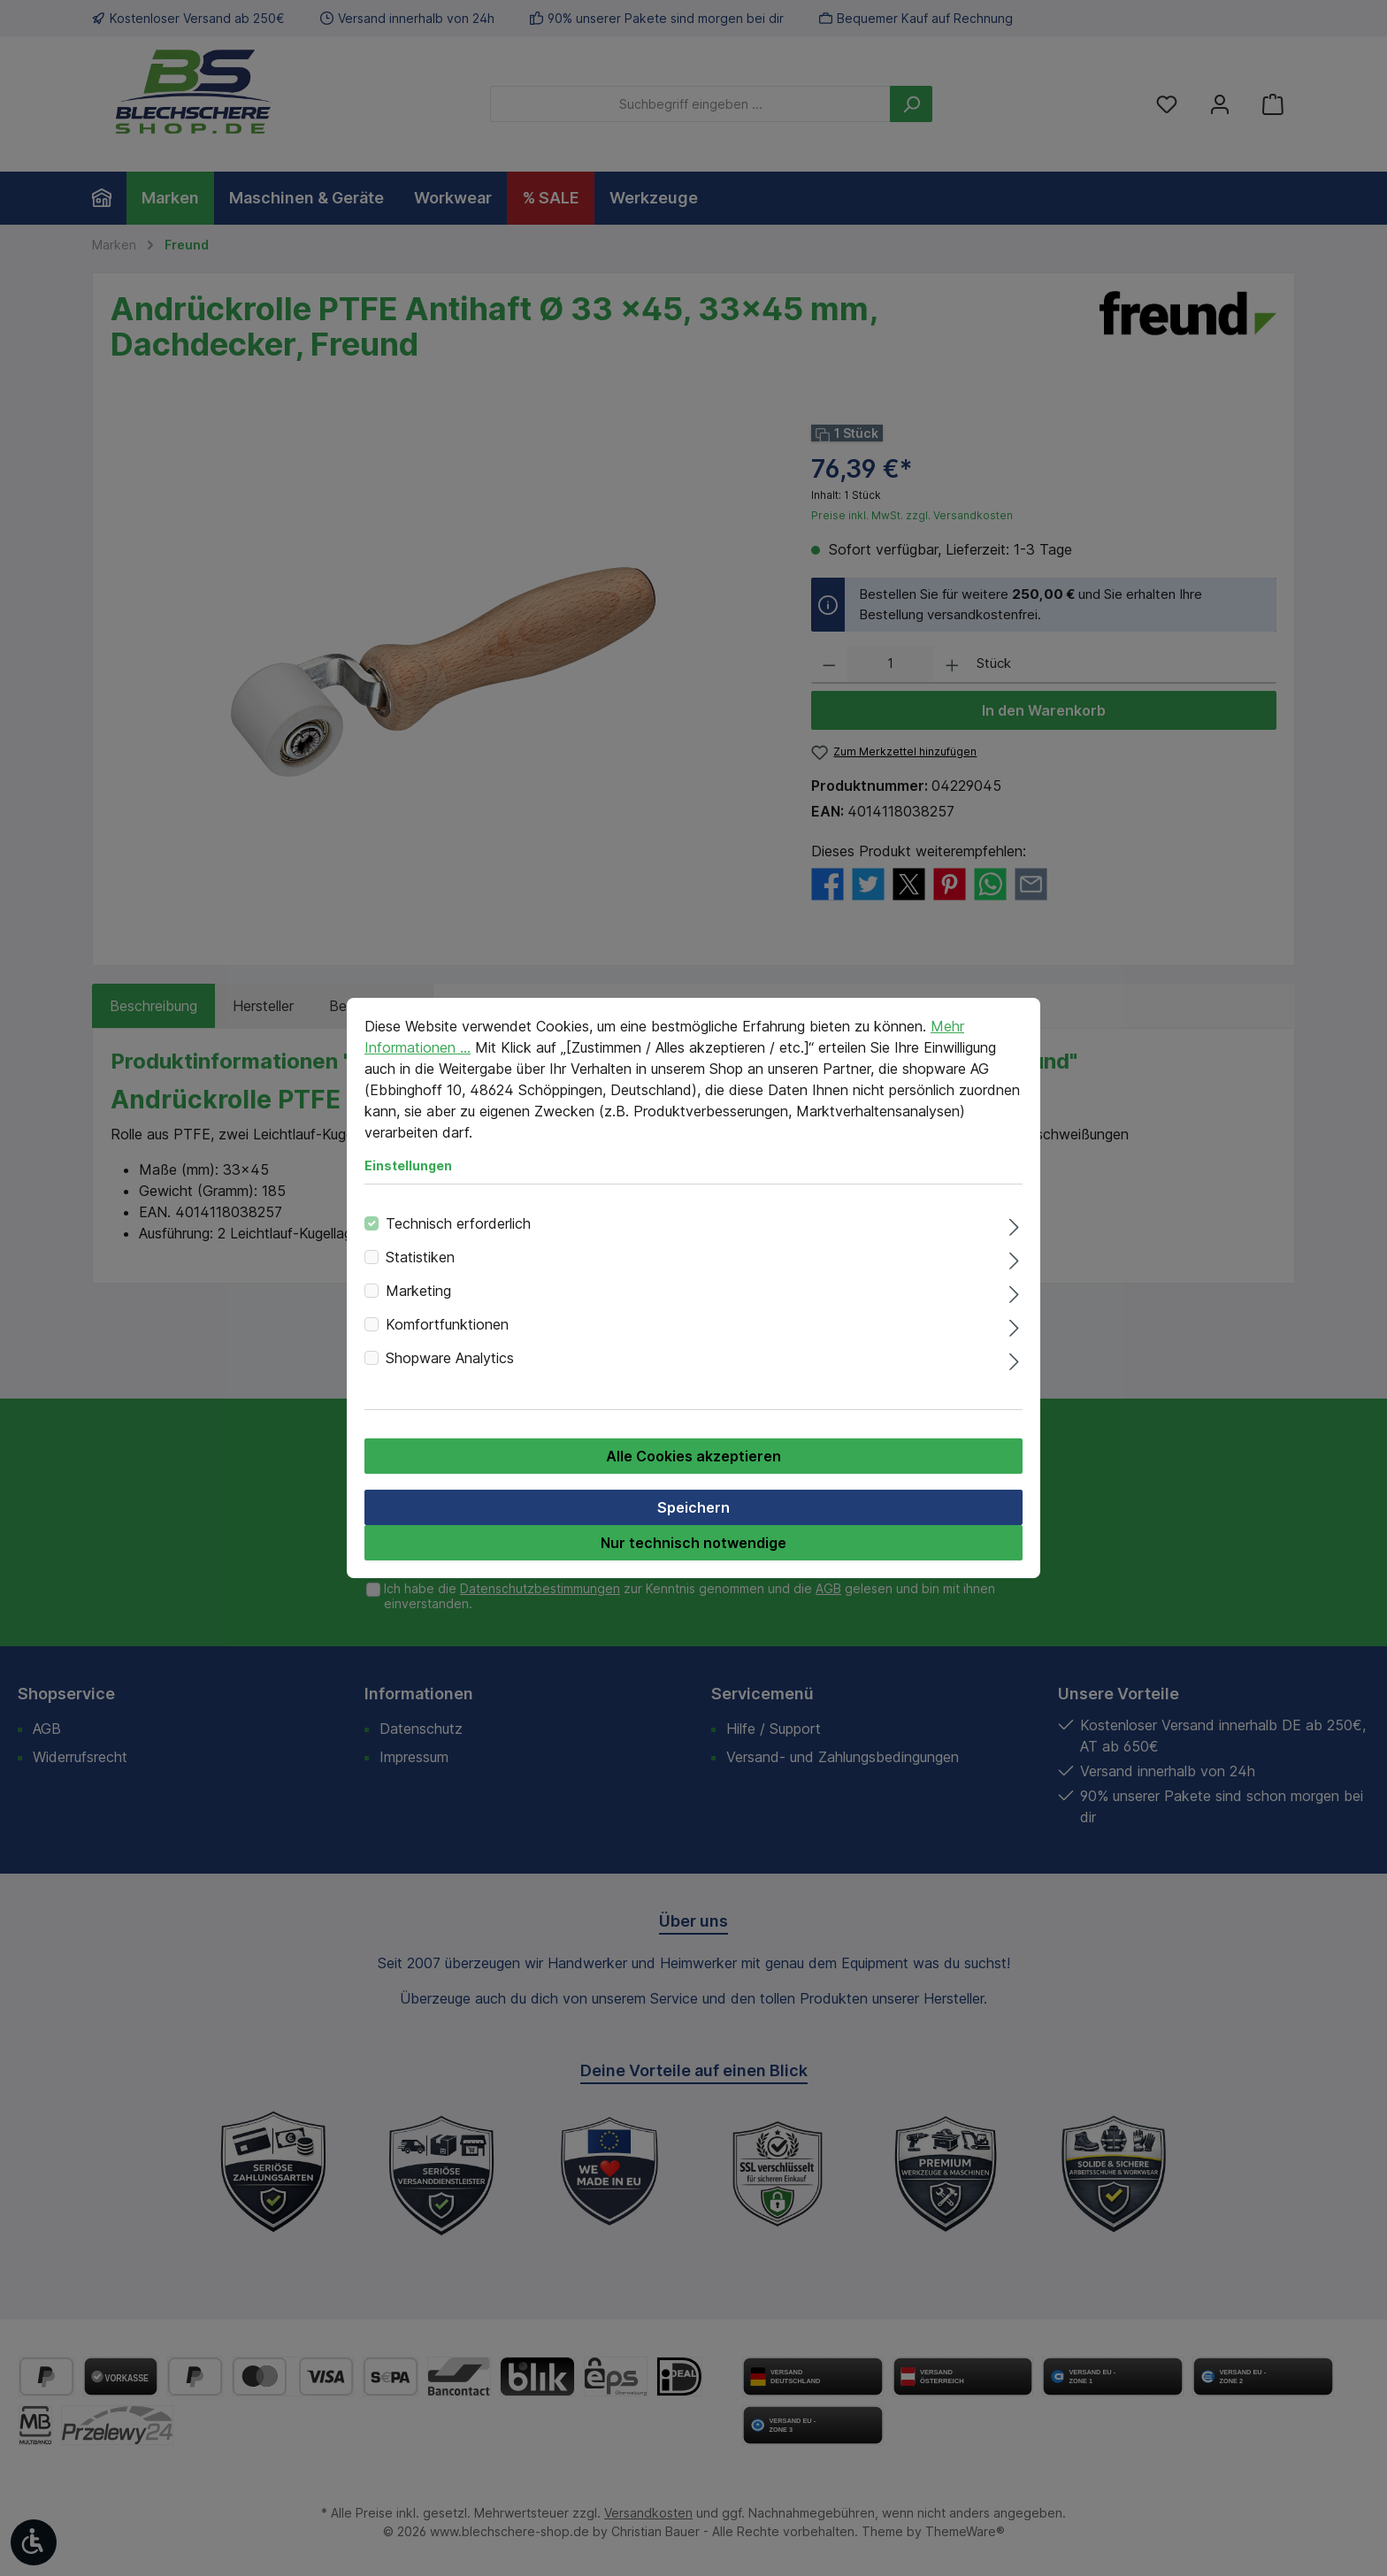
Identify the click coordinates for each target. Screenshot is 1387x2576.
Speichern (693, 1507)
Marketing (418, 1291)
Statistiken (420, 1257)
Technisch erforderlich (458, 1223)
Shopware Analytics (450, 1358)
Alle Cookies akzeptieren (693, 1456)
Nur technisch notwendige (693, 1543)
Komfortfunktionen (447, 1324)
